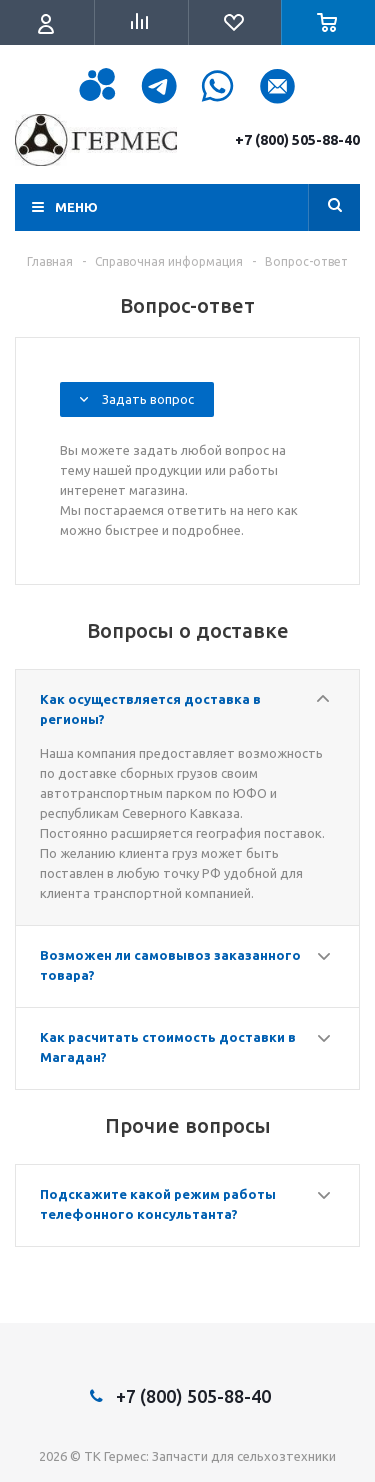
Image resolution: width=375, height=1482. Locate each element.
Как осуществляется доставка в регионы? (150, 709)
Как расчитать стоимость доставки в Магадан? (168, 1047)
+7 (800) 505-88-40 (297, 140)
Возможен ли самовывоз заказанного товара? (170, 965)
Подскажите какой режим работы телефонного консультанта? (158, 1204)
